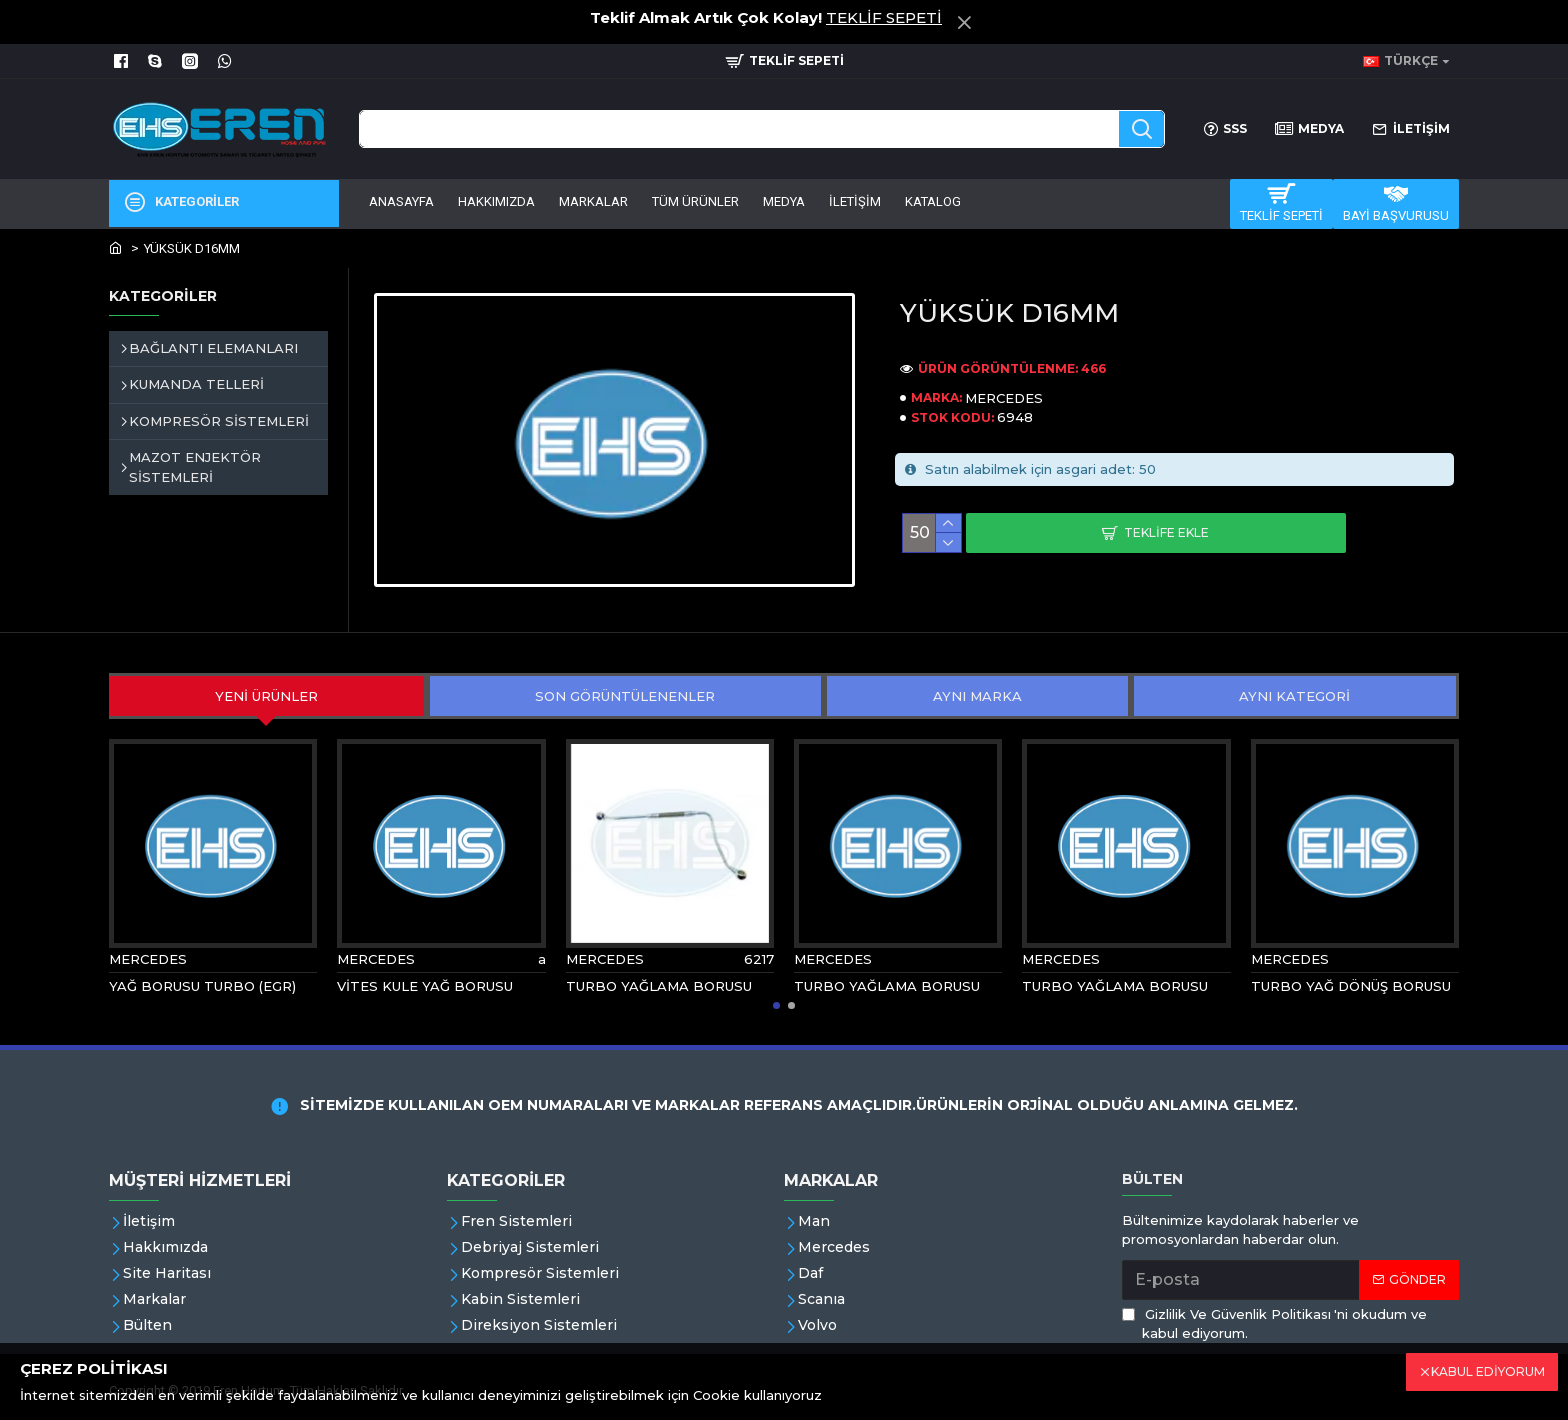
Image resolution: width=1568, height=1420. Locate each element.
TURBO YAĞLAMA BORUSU (659, 986)
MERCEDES (1004, 398)
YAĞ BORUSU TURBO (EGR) (202, 986)
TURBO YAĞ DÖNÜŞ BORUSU (1351, 986)
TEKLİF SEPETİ (884, 17)
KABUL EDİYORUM (1488, 1371)
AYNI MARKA (977, 696)
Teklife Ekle (1166, 532)
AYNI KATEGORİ (1294, 696)
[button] (776, 1005)
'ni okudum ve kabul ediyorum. (1274, 1323)
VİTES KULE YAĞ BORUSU (425, 986)
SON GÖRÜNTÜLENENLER (625, 696)
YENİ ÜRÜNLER (266, 696)
